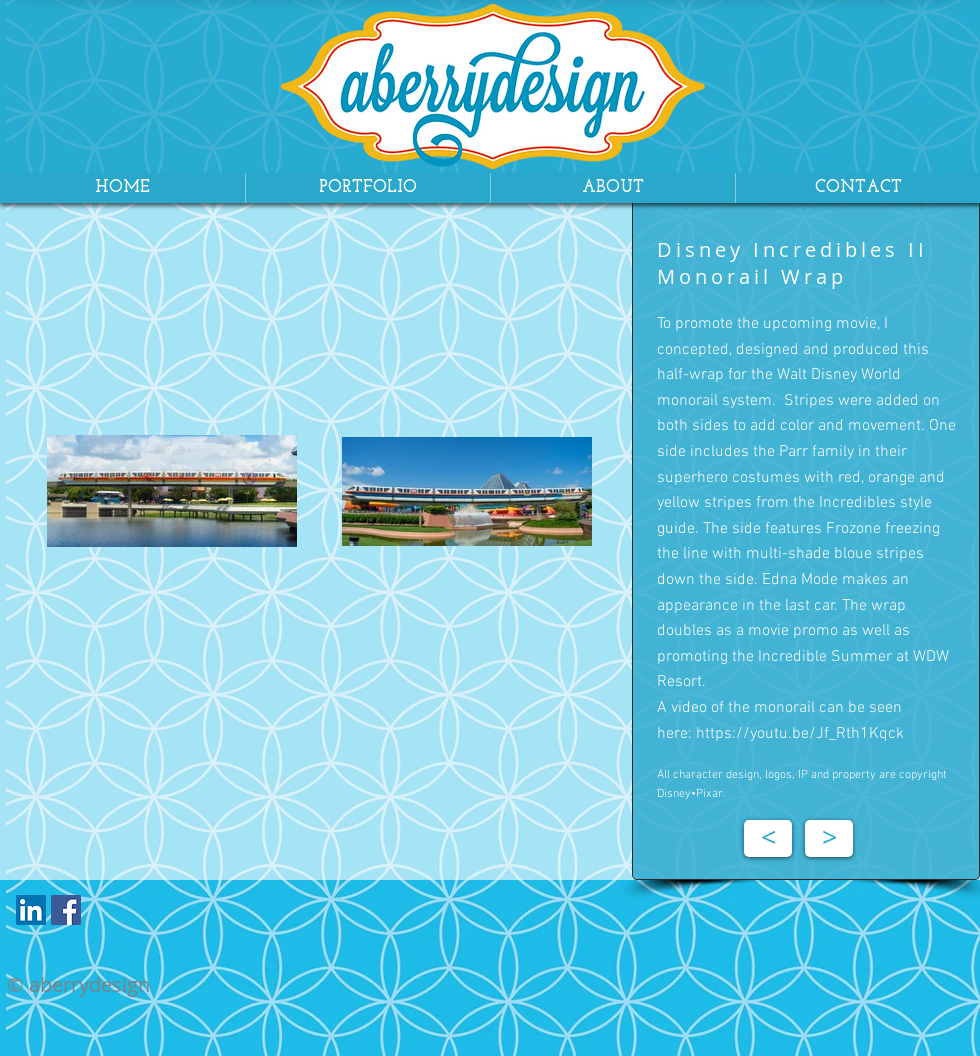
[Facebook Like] (127, 915)
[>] (829, 838)
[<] (768, 838)
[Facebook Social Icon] (66, 910)
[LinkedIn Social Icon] (31, 910)
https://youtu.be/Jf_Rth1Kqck (800, 734)
